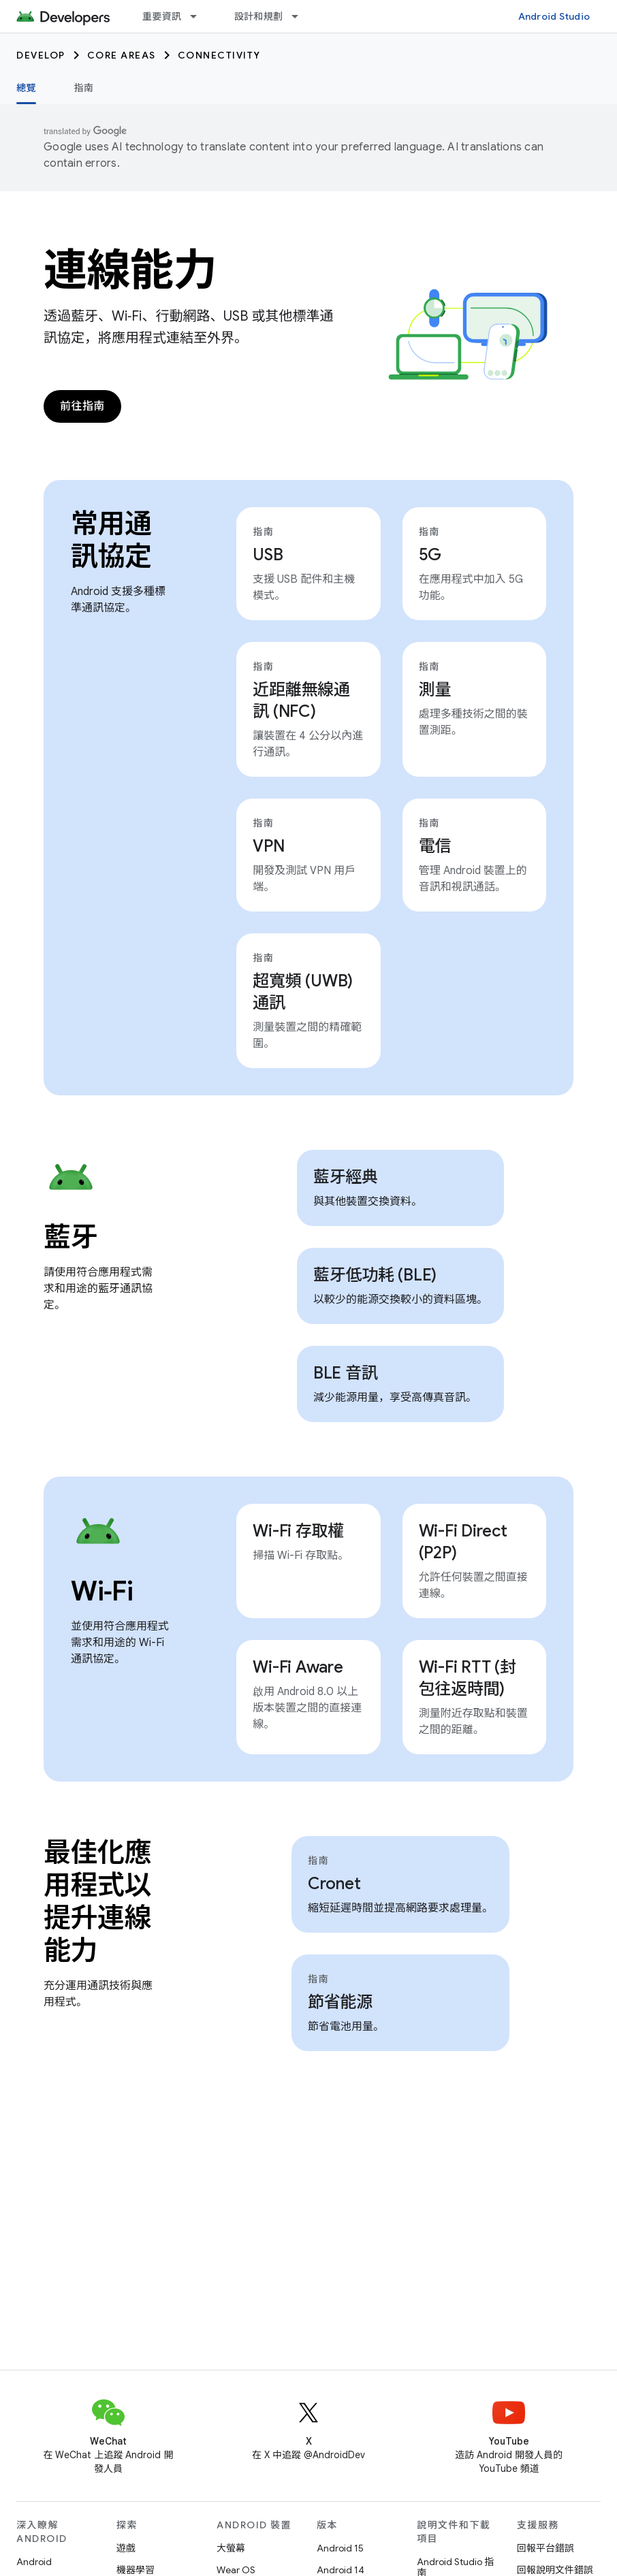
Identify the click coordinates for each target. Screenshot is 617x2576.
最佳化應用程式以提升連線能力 (97, 1901)
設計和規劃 (258, 16)
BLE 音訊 (345, 1373)
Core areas (121, 55)
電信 (435, 846)
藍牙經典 (345, 1177)
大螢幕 (231, 2548)
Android (34, 2562)
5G (430, 555)
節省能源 (340, 2002)
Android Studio (554, 16)
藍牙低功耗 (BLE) (375, 1275)
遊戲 (126, 2548)
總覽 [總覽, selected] (26, 88)
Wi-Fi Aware (298, 1667)
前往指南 (82, 406)
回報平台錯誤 (545, 2548)
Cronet (334, 1883)
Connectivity (219, 55)
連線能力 (130, 270)
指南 (84, 88)
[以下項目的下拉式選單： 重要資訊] (199, 16)
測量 (435, 689)
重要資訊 (161, 16)
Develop (40, 55)
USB (268, 555)
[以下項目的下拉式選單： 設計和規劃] (301, 16)
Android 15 (340, 2548)
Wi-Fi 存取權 (298, 1531)
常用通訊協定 (111, 540)
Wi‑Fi (102, 1591)
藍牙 (70, 1237)
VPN (268, 846)
